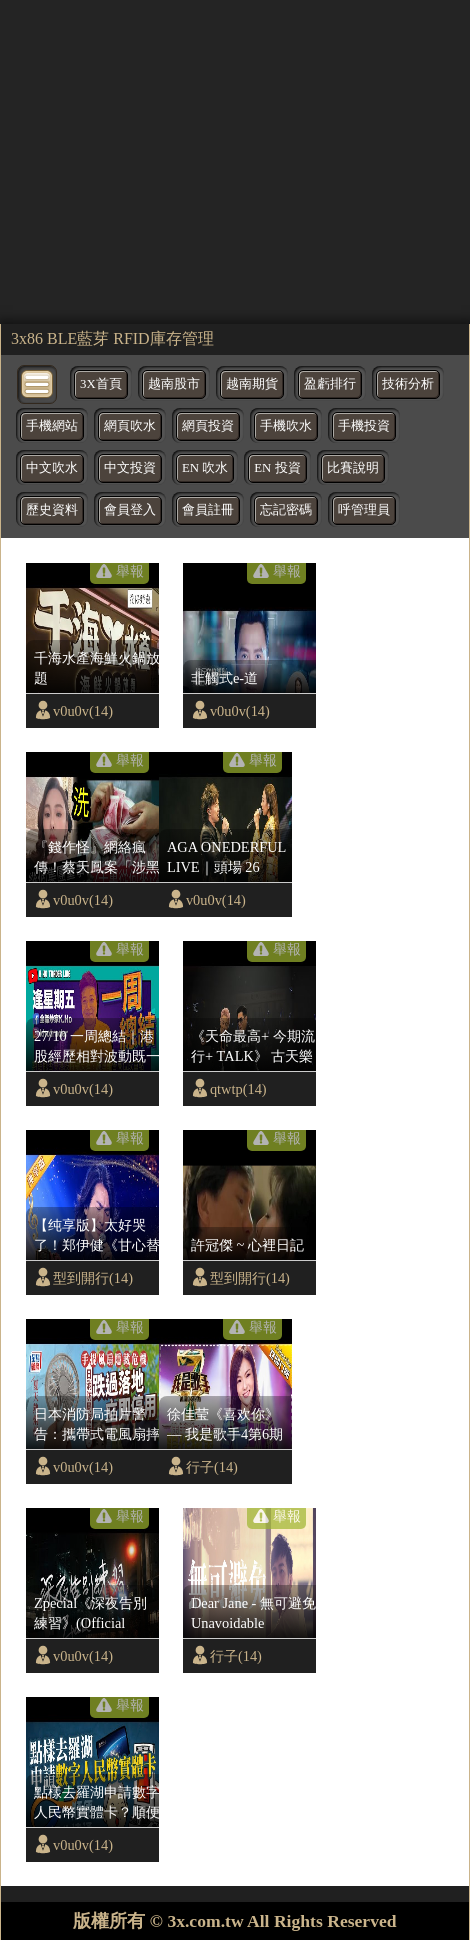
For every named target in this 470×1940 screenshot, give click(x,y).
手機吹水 (286, 426)
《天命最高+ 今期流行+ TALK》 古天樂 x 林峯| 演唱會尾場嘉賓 (253, 1047)
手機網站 (52, 426)
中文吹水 (52, 468)
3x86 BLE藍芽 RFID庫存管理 (112, 338)
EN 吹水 (205, 468)
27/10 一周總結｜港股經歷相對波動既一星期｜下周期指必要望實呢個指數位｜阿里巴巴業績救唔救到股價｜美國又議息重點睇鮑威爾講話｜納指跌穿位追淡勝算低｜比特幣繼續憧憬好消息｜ (97, 1047)
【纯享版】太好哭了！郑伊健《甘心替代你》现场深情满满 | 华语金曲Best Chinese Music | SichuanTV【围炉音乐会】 (97, 1236)
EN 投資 (277, 468)
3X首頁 (101, 384)
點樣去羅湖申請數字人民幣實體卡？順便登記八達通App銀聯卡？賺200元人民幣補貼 (97, 1803)
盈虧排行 (330, 384)
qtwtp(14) (238, 1089)
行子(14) (212, 1467)
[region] (235, 160)
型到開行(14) (93, 1278)
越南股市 (174, 384)
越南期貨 (252, 384)
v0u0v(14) (83, 711)
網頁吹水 (130, 426)
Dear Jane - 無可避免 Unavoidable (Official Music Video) (253, 1614)
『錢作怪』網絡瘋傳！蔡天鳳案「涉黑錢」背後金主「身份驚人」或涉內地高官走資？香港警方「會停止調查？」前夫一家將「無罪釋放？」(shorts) (97, 858)
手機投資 (364, 426)
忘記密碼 (286, 510)
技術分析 (408, 384)
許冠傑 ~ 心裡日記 (247, 1245)
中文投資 (130, 468)
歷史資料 (52, 510)
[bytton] (38, 382)
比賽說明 (353, 468)
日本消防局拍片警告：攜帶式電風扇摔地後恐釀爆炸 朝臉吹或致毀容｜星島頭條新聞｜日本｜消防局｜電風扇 (97, 1425)
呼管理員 (364, 510)
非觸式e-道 (224, 678)
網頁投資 (208, 426)
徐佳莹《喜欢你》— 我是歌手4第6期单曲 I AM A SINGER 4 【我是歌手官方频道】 (228, 1425)
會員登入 (130, 510)
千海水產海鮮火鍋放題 (97, 668)
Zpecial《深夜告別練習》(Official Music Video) (90, 1614)
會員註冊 (208, 510)
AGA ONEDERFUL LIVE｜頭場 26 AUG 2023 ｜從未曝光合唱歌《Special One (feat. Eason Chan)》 (228, 858)
